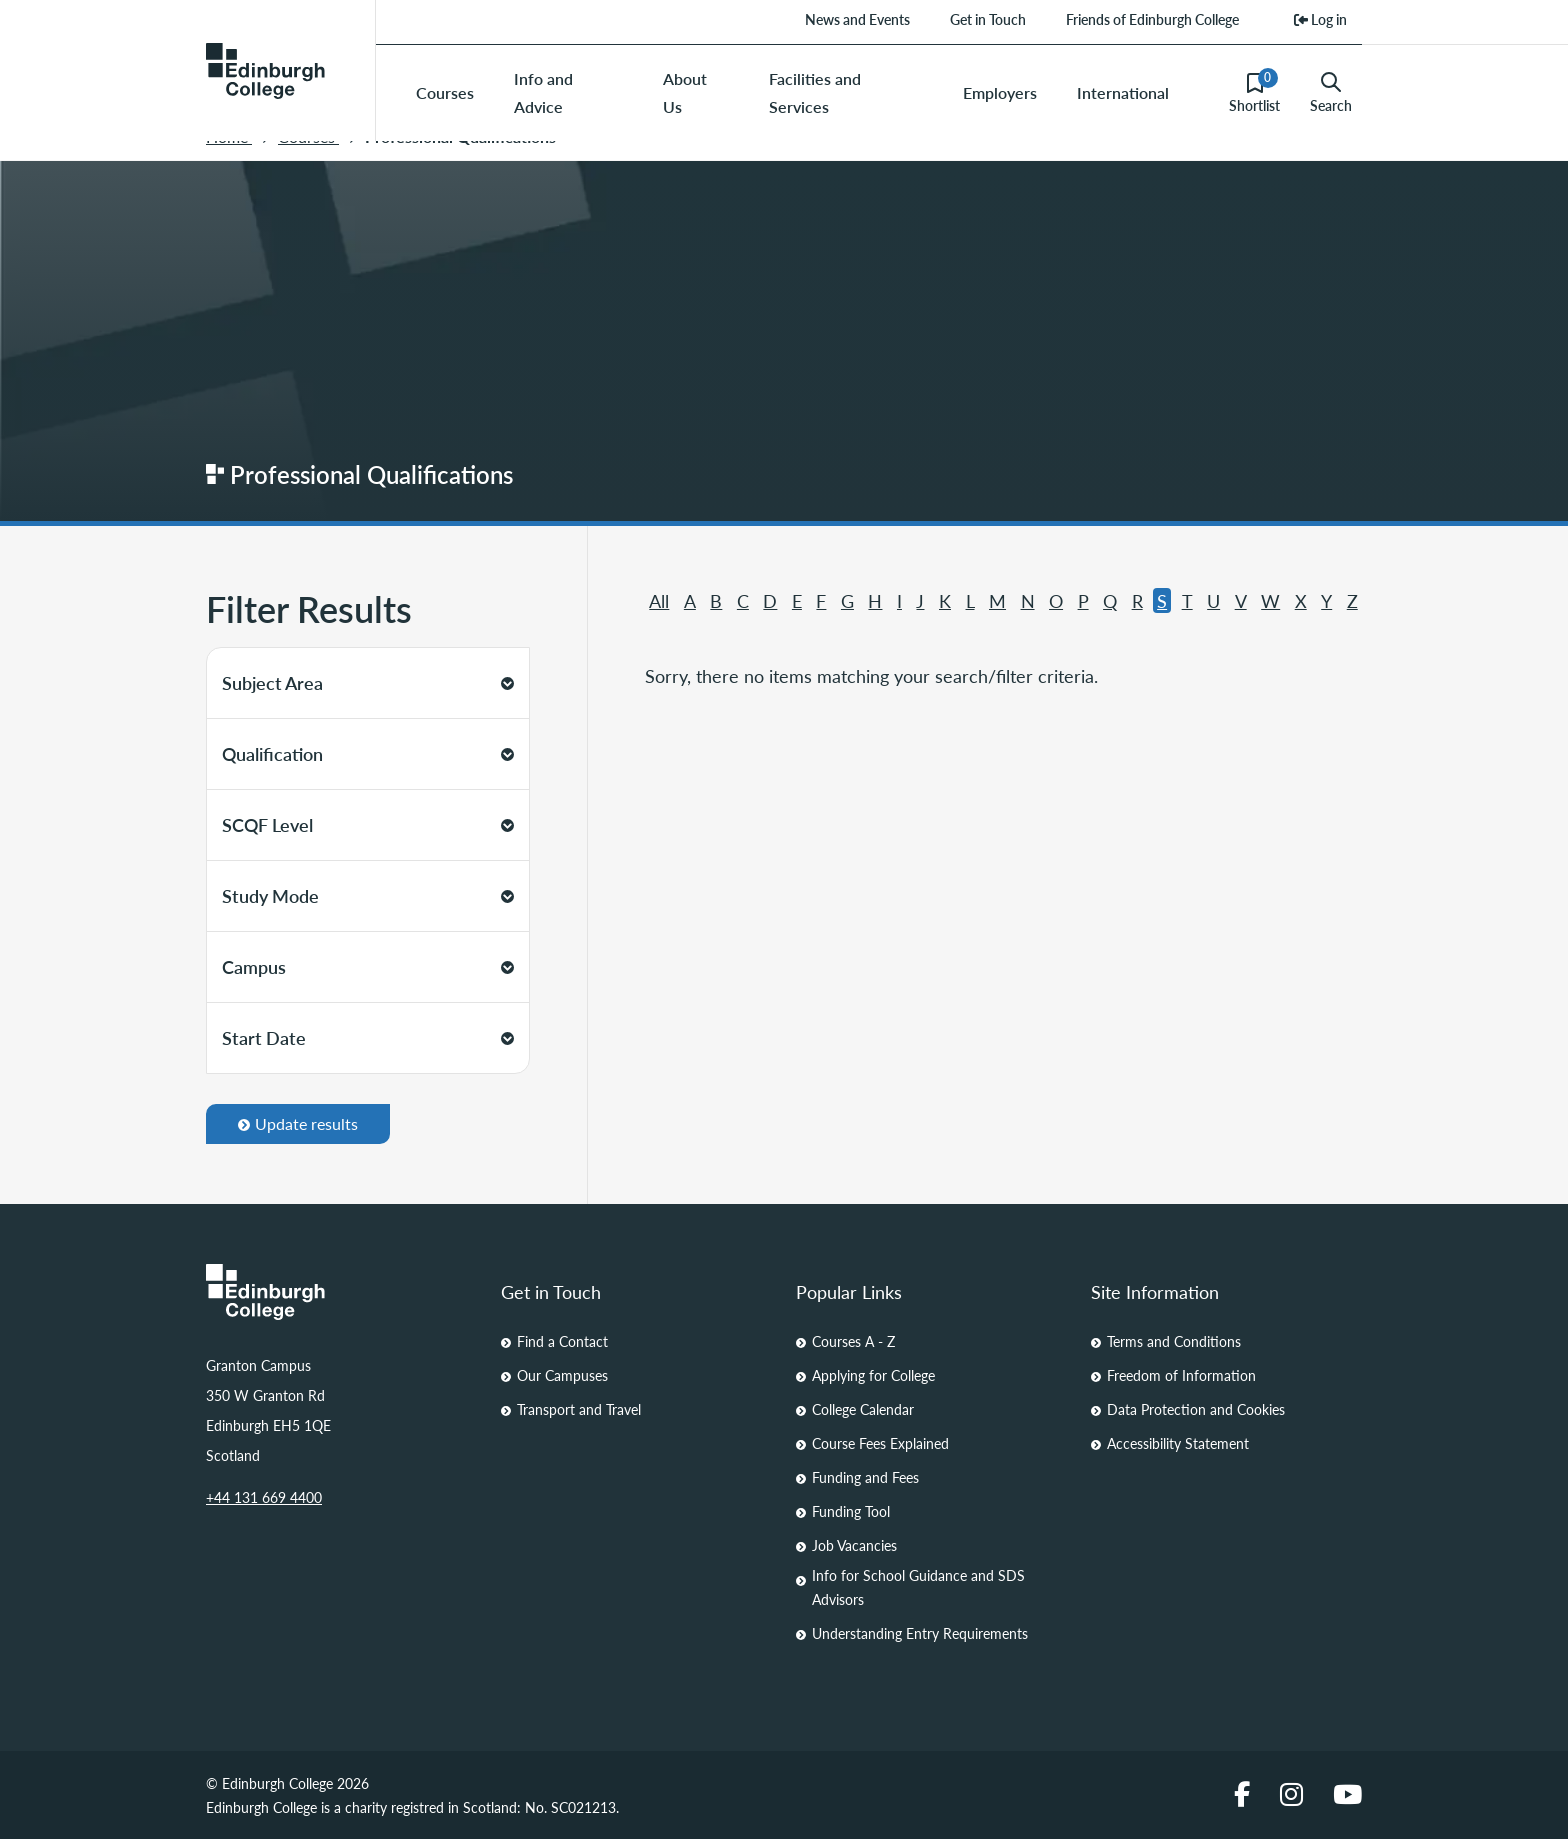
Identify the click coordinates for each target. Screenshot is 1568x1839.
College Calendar (863, 1409)
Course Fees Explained (880, 1443)
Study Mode (368, 895)
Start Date (368, 1037)
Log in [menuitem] (1320, 19)
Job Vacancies (854, 1545)
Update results (298, 1123)
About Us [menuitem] (685, 92)
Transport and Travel (579, 1409)
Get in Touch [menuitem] (988, 19)
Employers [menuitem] (1000, 92)
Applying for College (873, 1375)
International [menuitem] (1123, 92)
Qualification (368, 753)
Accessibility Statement (1178, 1443)
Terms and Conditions (1174, 1341)
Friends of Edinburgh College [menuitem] (1152, 19)
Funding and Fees (865, 1477)
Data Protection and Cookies (1196, 1409)
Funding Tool (851, 1511)
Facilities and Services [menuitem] (815, 92)
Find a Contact (562, 1341)
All (659, 600)
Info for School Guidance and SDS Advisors (918, 1587)
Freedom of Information (1181, 1375)
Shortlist (1254, 92)
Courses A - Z (853, 1341)
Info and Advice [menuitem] (543, 92)
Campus (368, 966)
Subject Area (368, 682)
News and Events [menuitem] (857, 19)
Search (1331, 93)
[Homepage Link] (341, 1292)
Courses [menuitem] (445, 92)
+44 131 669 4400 (264, 1497)
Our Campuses (562, 1375)
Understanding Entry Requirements (920, 1633)
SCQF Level (368, 824)
